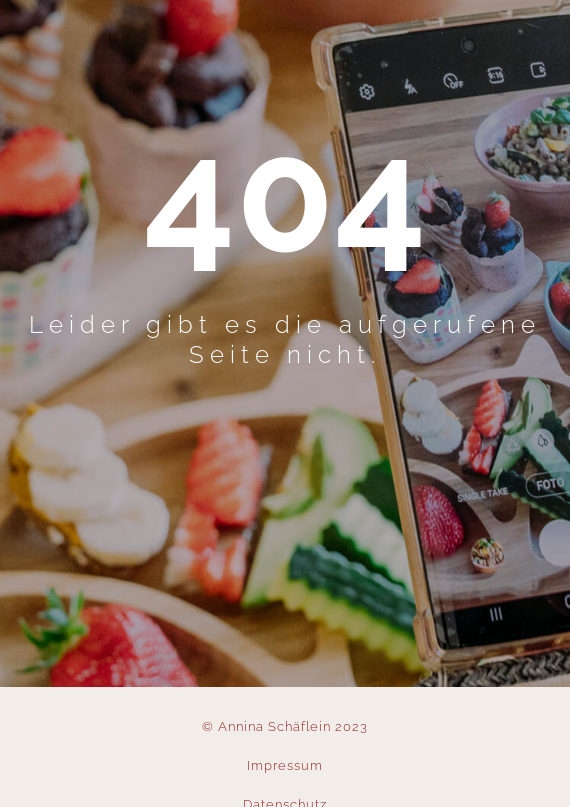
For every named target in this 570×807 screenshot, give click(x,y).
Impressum (285, 765)
